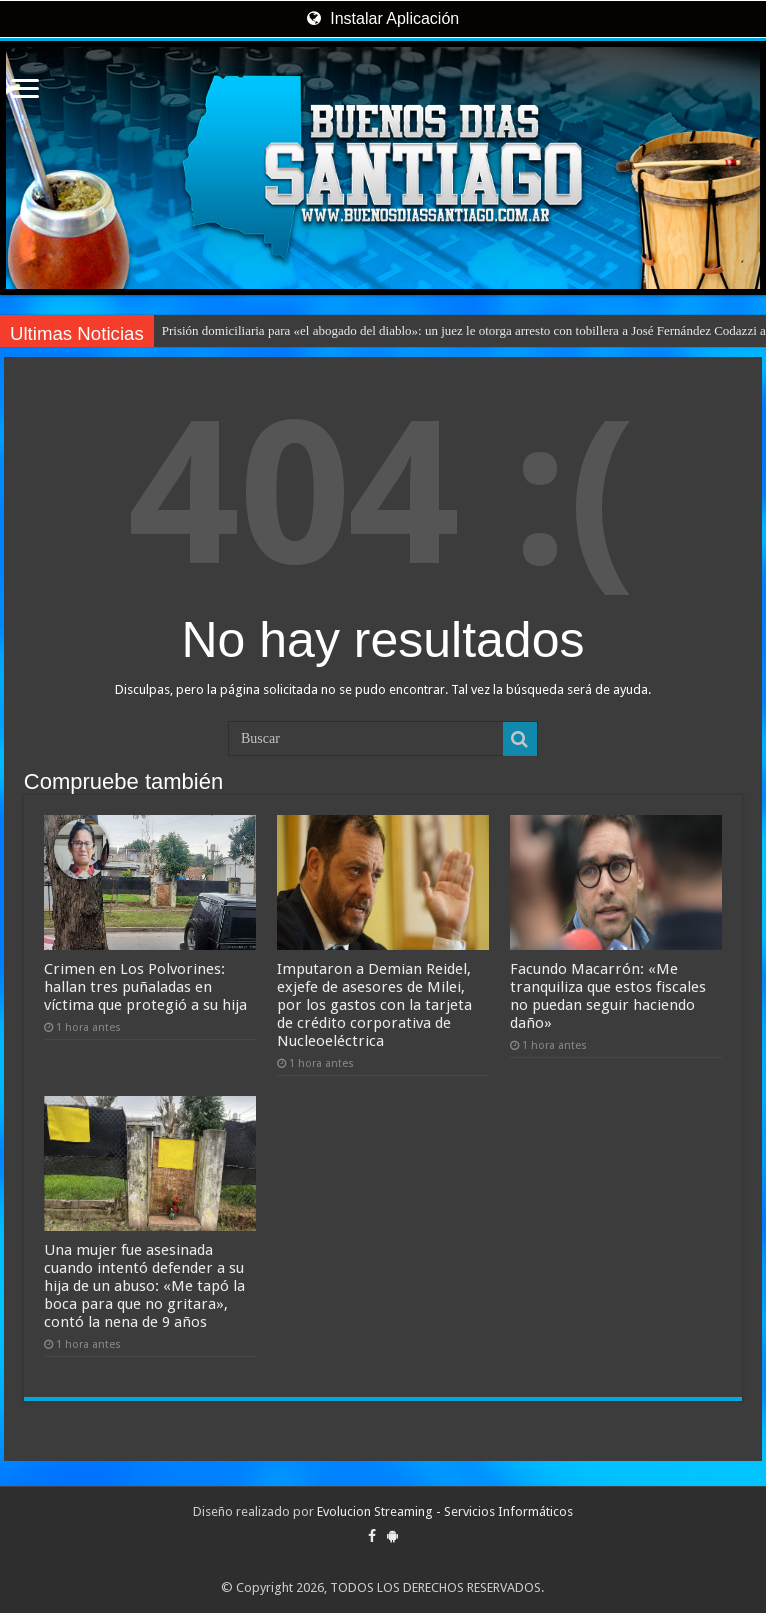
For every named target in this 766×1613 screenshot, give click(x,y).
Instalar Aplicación (383, 18)
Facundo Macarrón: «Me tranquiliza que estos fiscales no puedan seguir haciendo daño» (608, 996)
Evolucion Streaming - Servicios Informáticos (445, 1511)
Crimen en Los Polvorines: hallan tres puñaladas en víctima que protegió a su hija (145, 987)
